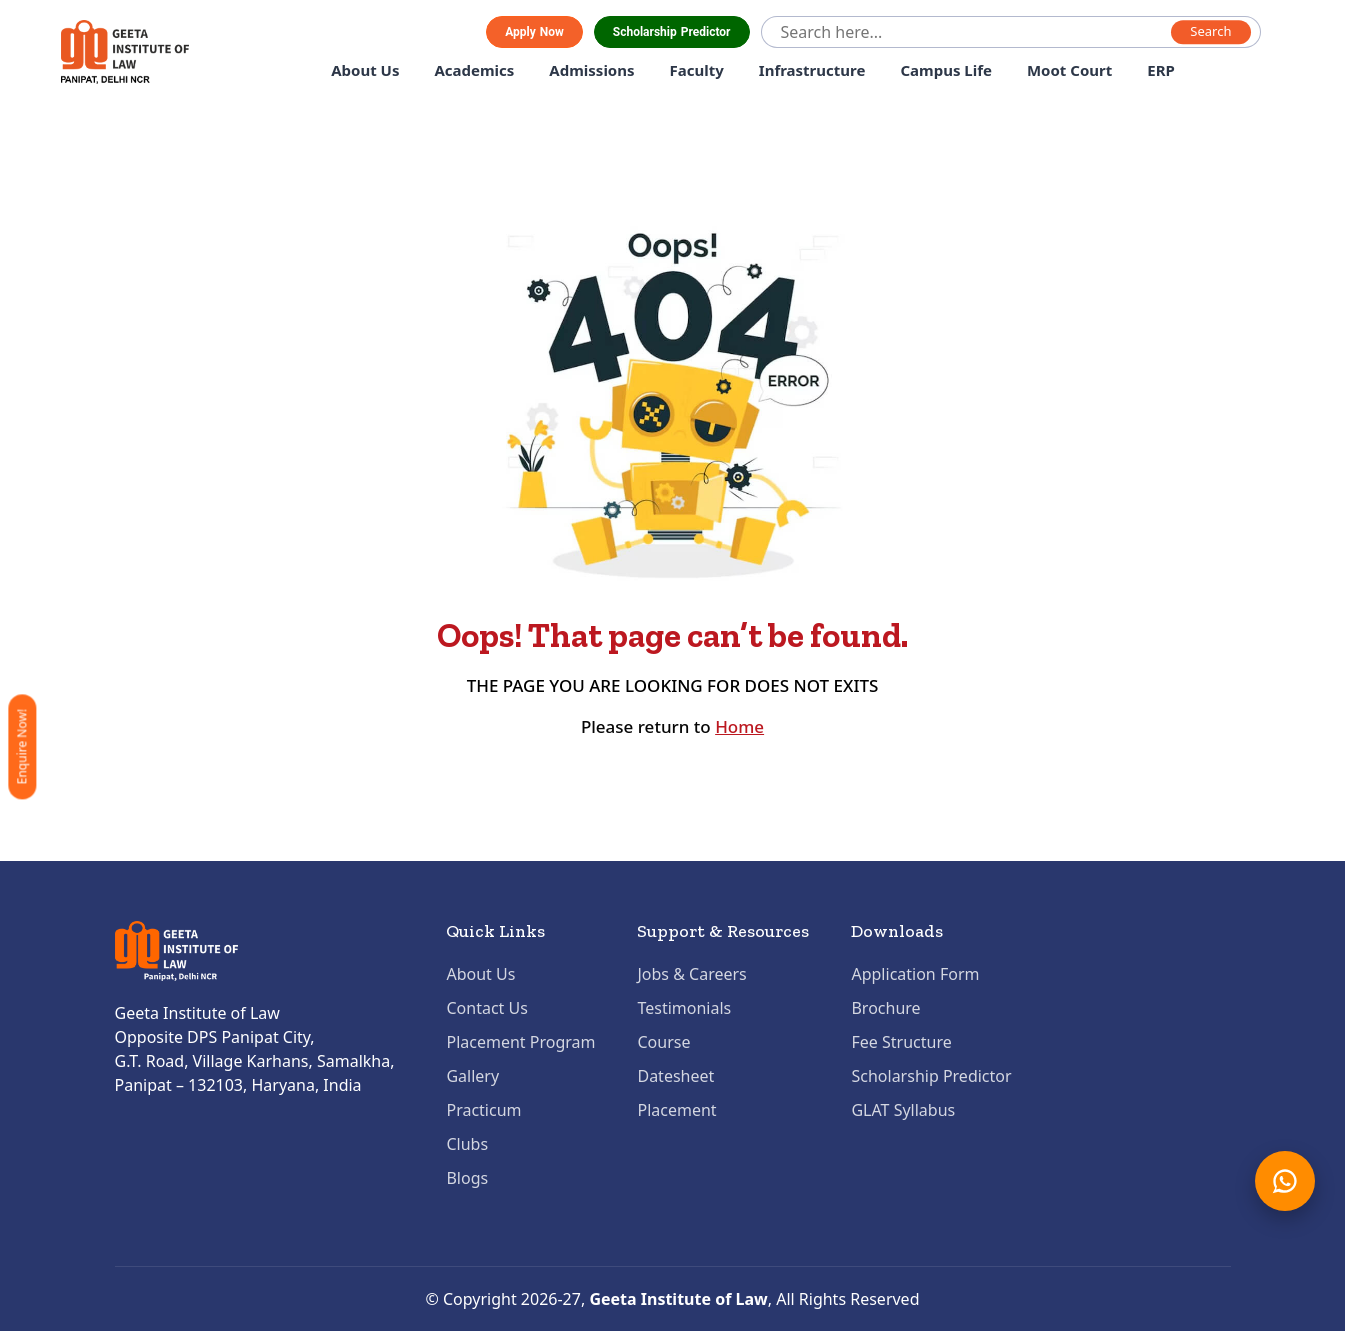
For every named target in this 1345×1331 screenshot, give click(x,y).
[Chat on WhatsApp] (1285, 1181)
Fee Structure (901, 1042)
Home (739, 726)
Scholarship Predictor (672, 32)
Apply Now (534, 32)
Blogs (467, 1178)
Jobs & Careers (691, 974)
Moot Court (1069, 70)
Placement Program (520, 1042)
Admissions (591, 70)
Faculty (697, 70)
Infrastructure (812, 70)
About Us (365, 70)
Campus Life (946, 70)
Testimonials (684, 1008)
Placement (676, 1110)
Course (663, 1042)
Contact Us (486, 1008)
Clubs (467, 1144)
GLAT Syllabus (903, 1110)
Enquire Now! (21, 746)
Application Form (915, 974)
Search (1210, 32)
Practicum (483, 1110)
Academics (474, 70)
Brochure (885, 1008)
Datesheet (675, 1076)
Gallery (472, 1076)
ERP (1161, 70)
